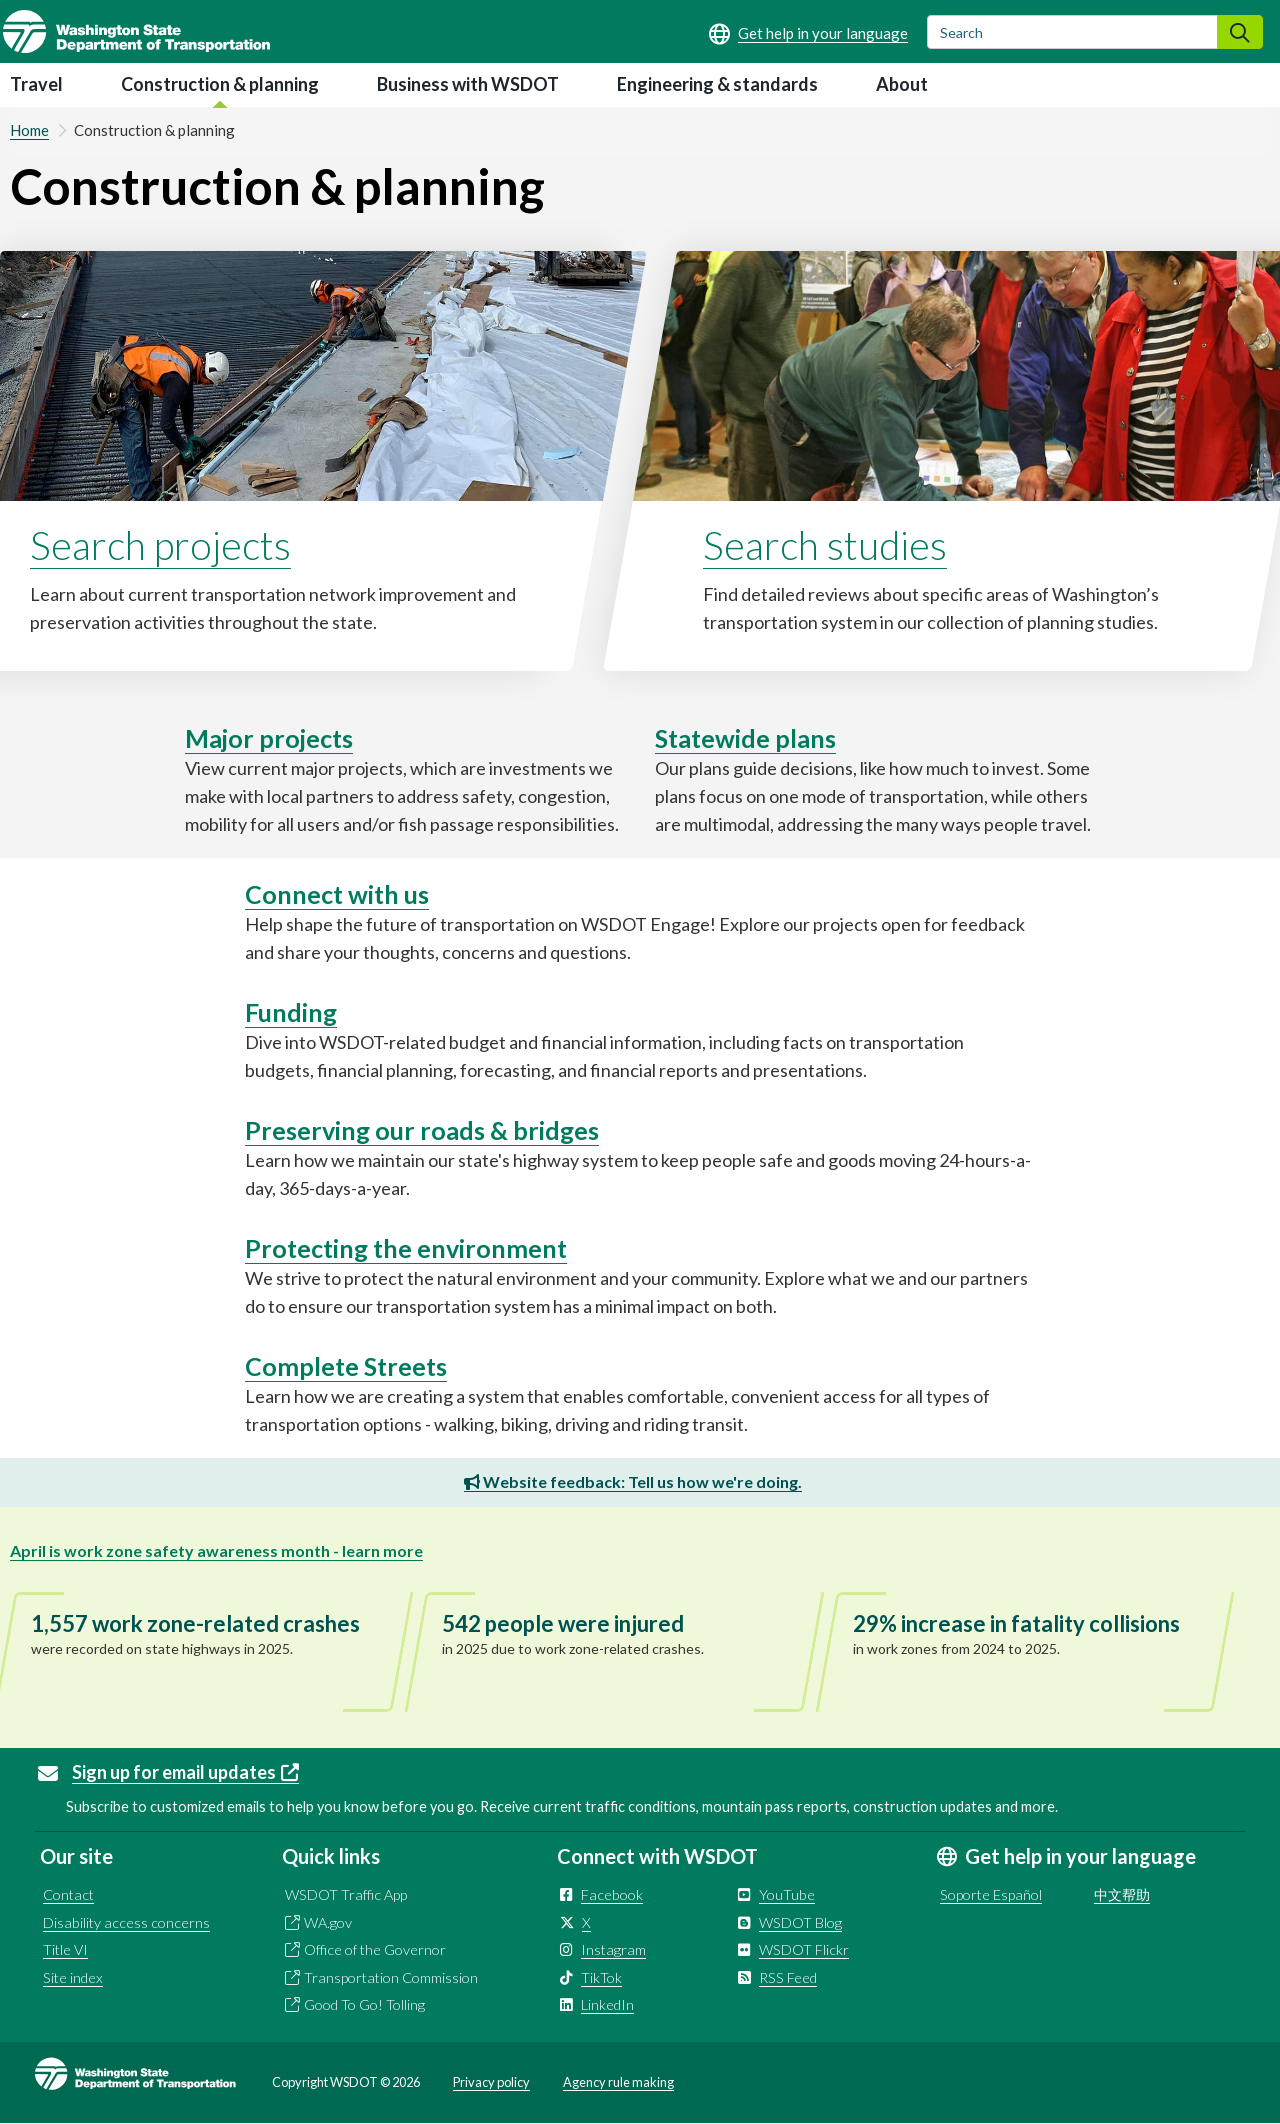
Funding (291, 1012)
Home (29, 130)
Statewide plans (745, 738)
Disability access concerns (126, 1922)
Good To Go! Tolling (364, 2004)
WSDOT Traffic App (346, 1894)
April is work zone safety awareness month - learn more (216, 1550)
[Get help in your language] (808, 33)
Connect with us (337, 894)
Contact (68, 1894)
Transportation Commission (391, 1977)
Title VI (65, 1949)
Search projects (160, 545)
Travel (36, 84)
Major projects (269, 738)
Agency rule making (618, 2082)
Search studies (825, 545)
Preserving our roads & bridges (422, 1130)
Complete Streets (346, 1366)
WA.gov (328, 1922)
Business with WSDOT (468, 84)
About (902, 84)
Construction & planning (220, 84)
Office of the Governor (375, 1949)
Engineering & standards (717, 84)
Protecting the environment (406, 1248)
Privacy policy (491, 2082)
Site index (73, 1977)
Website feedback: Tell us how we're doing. (633, 1481)
